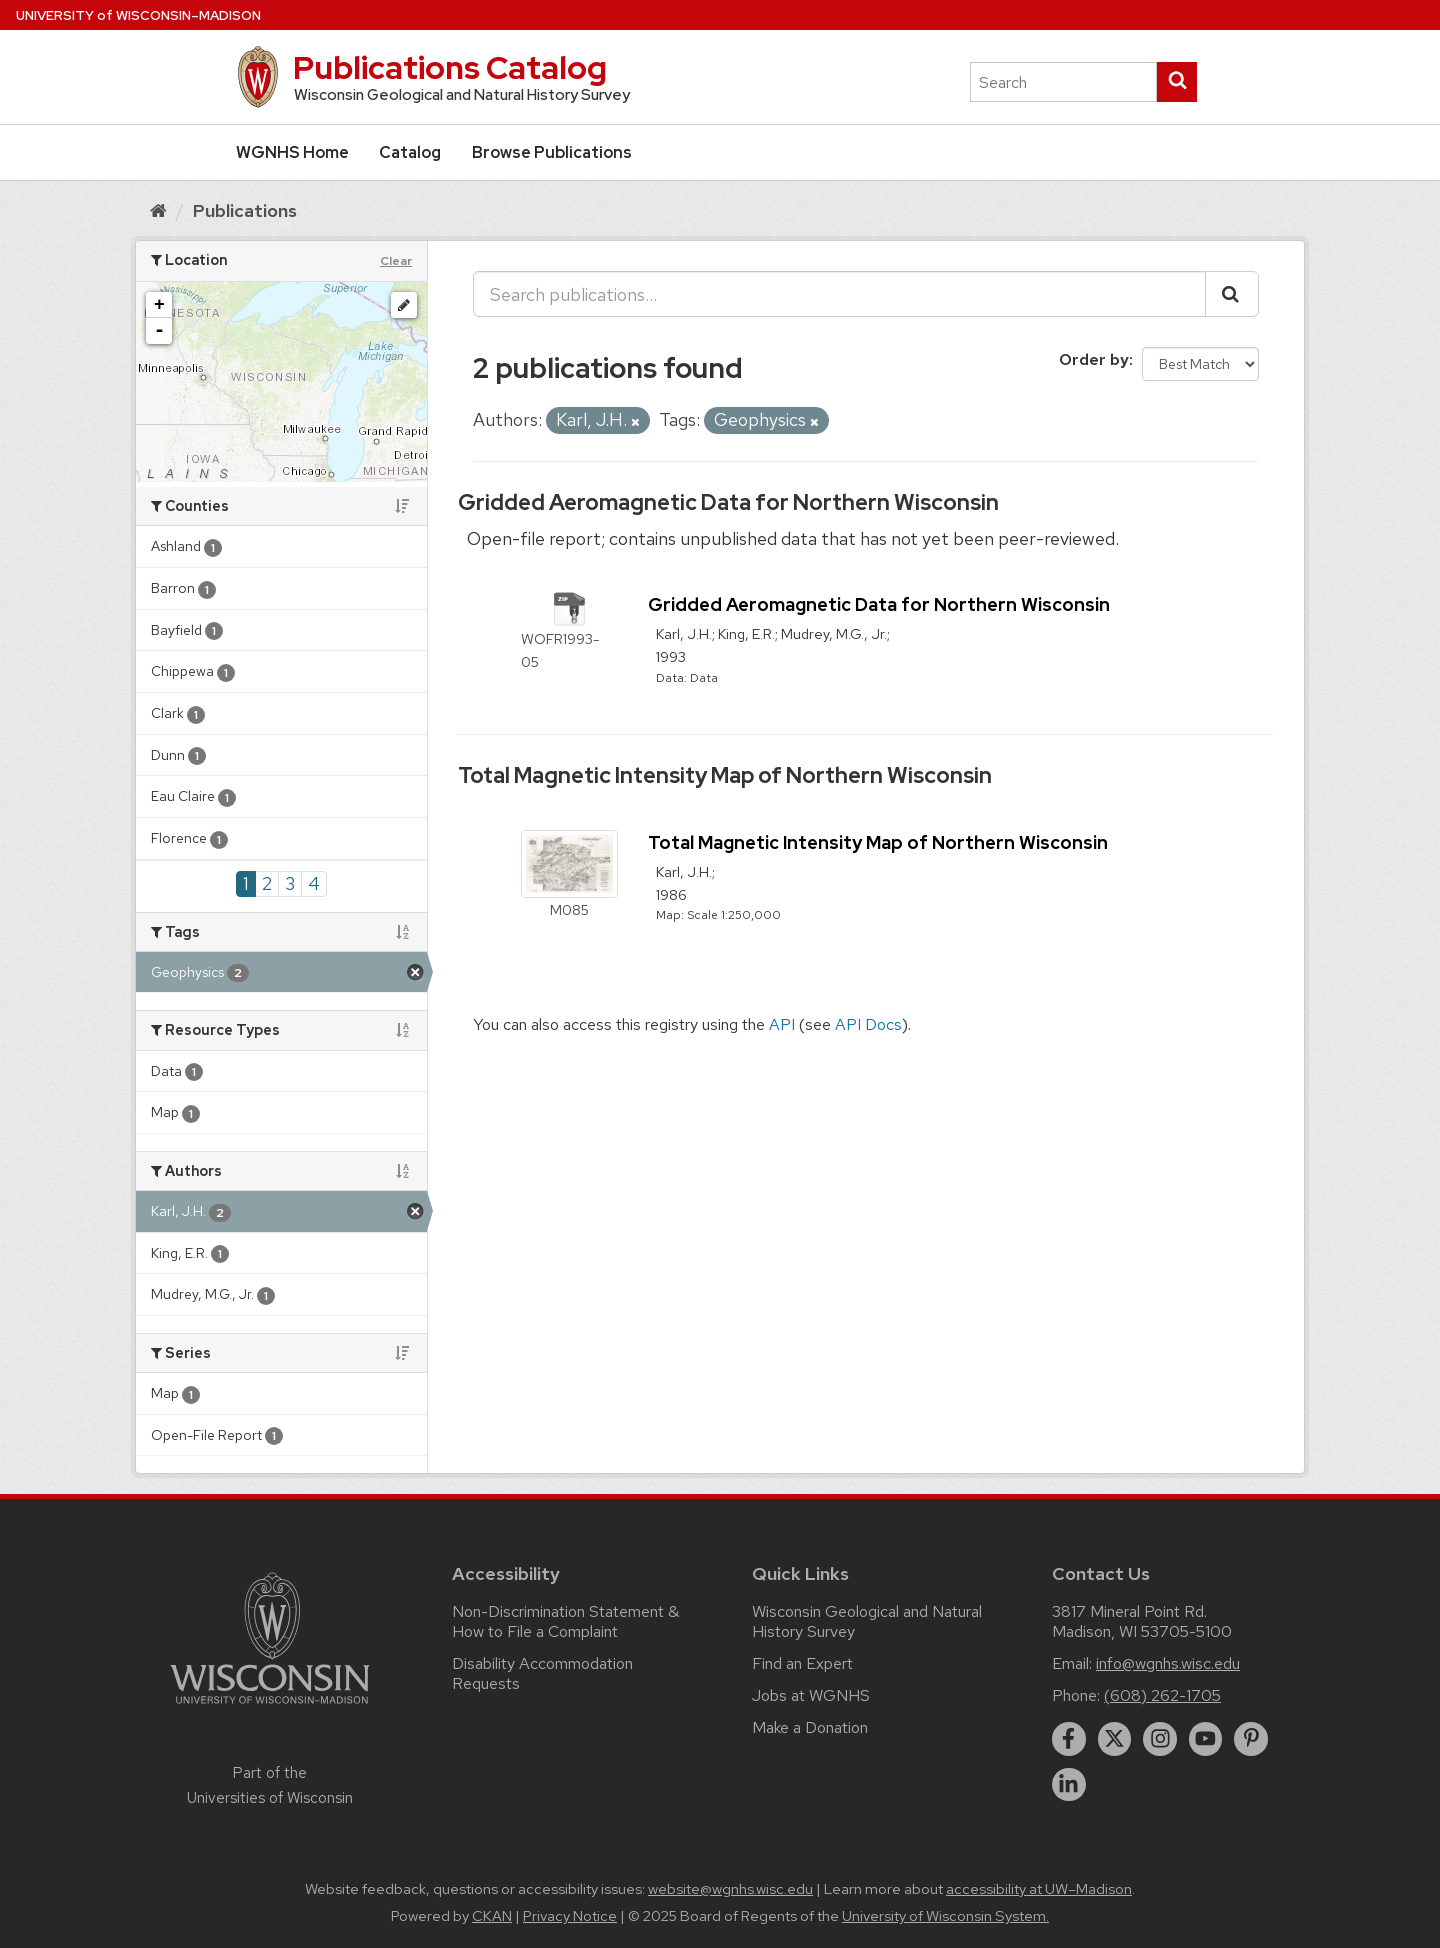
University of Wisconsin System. (945, 1916)
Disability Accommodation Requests (542, 1673)
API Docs (868, 1024)
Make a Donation (810, 1727)
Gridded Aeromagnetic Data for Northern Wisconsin (728, 502)
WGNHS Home (292, 152)
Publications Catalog (450, 67)
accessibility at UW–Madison (1039, 1889)
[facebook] (1069, 1739)
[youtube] (1206, 1739)
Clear (396, 261)
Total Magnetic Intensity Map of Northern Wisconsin (725, 775)
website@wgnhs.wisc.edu (730, 1889)
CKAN (492, 1916)
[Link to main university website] (270, 1707)
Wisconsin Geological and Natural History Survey (867, 1621)
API (782, 1024)
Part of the (270, 1785)
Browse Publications (552, 152)
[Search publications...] (839, 294)
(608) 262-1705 (1162, 1695)
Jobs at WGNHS (811, 1695)
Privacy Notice (570, 1916)
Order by (1094, 359)
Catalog (410, 152)
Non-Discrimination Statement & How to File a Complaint (565, 1621)
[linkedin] (1069, 1785)
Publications (245, 210)
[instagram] (1160, 1739)
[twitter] (1115, 1739)
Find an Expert (802, 1663)
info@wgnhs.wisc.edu (1168, 1663)
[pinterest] (1251, 1739)
